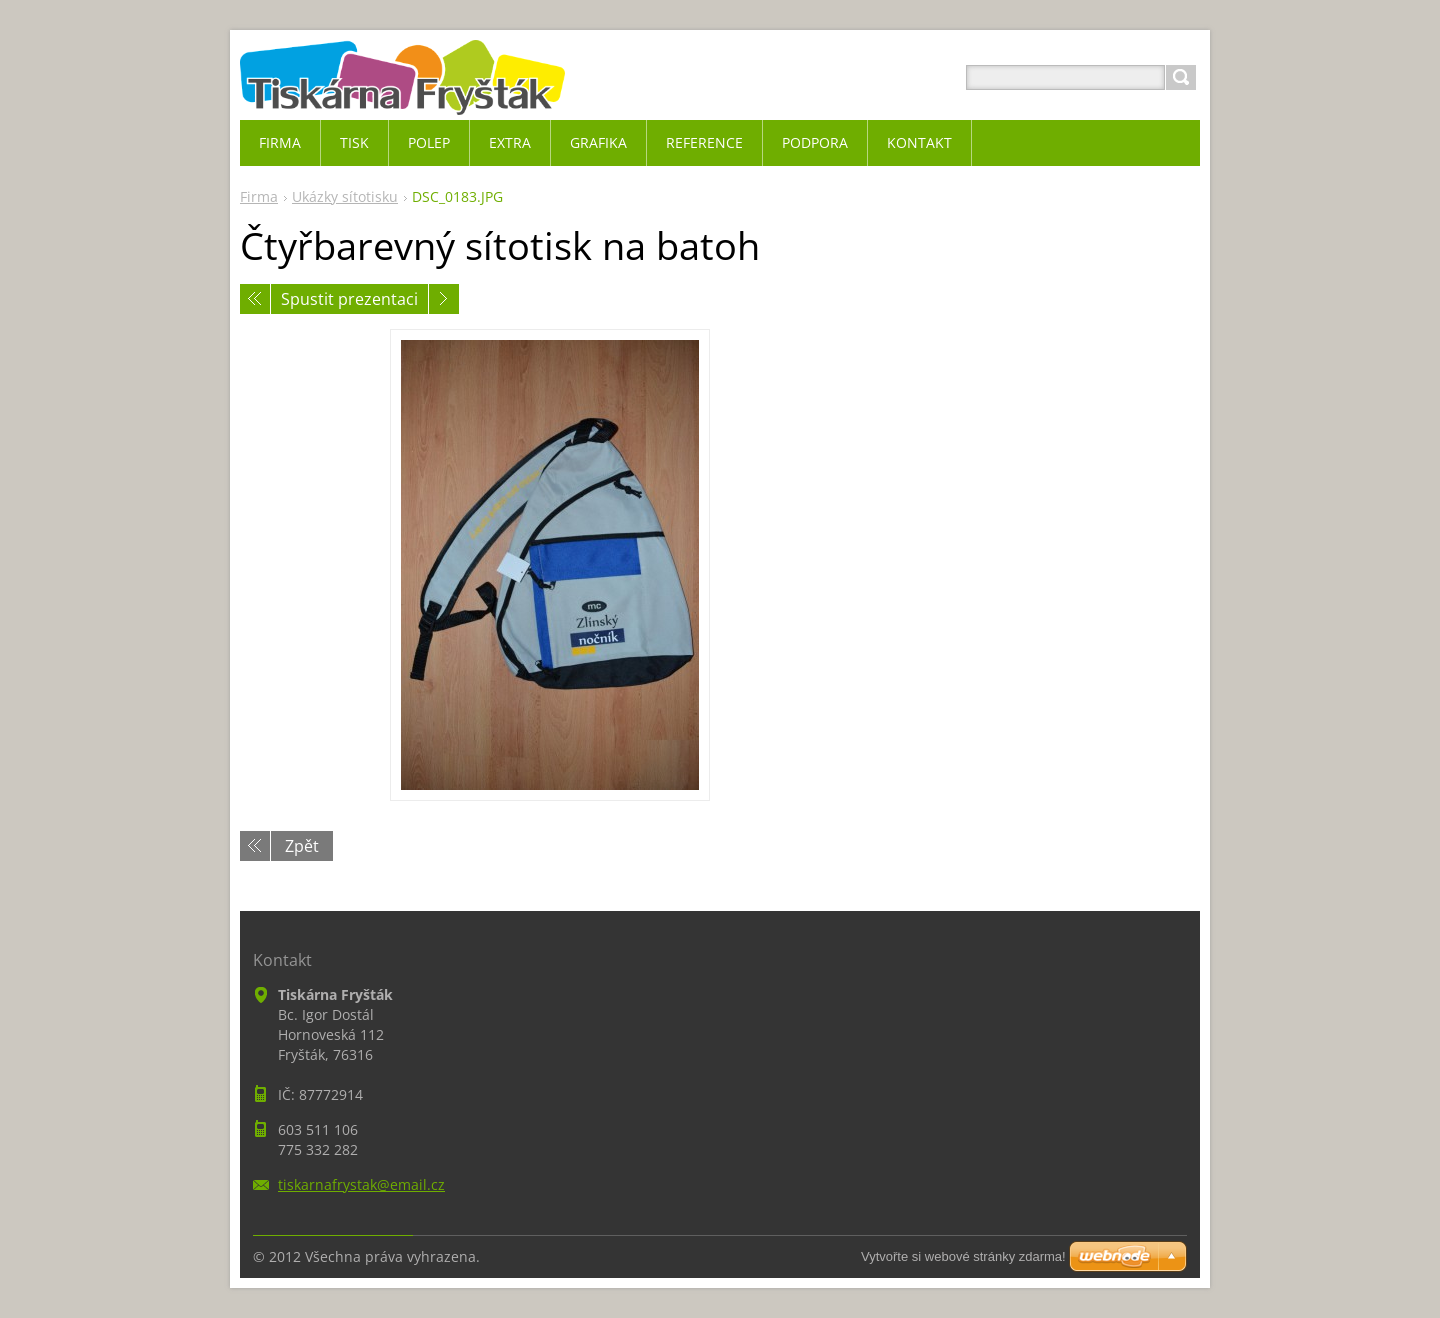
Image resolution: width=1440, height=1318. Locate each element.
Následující (444, 299)
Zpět (302, 846)
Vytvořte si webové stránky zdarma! (963, 1256)
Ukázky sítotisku (345, 196)
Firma (259, 196)
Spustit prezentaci (349, 299)
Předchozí (255, 299)
